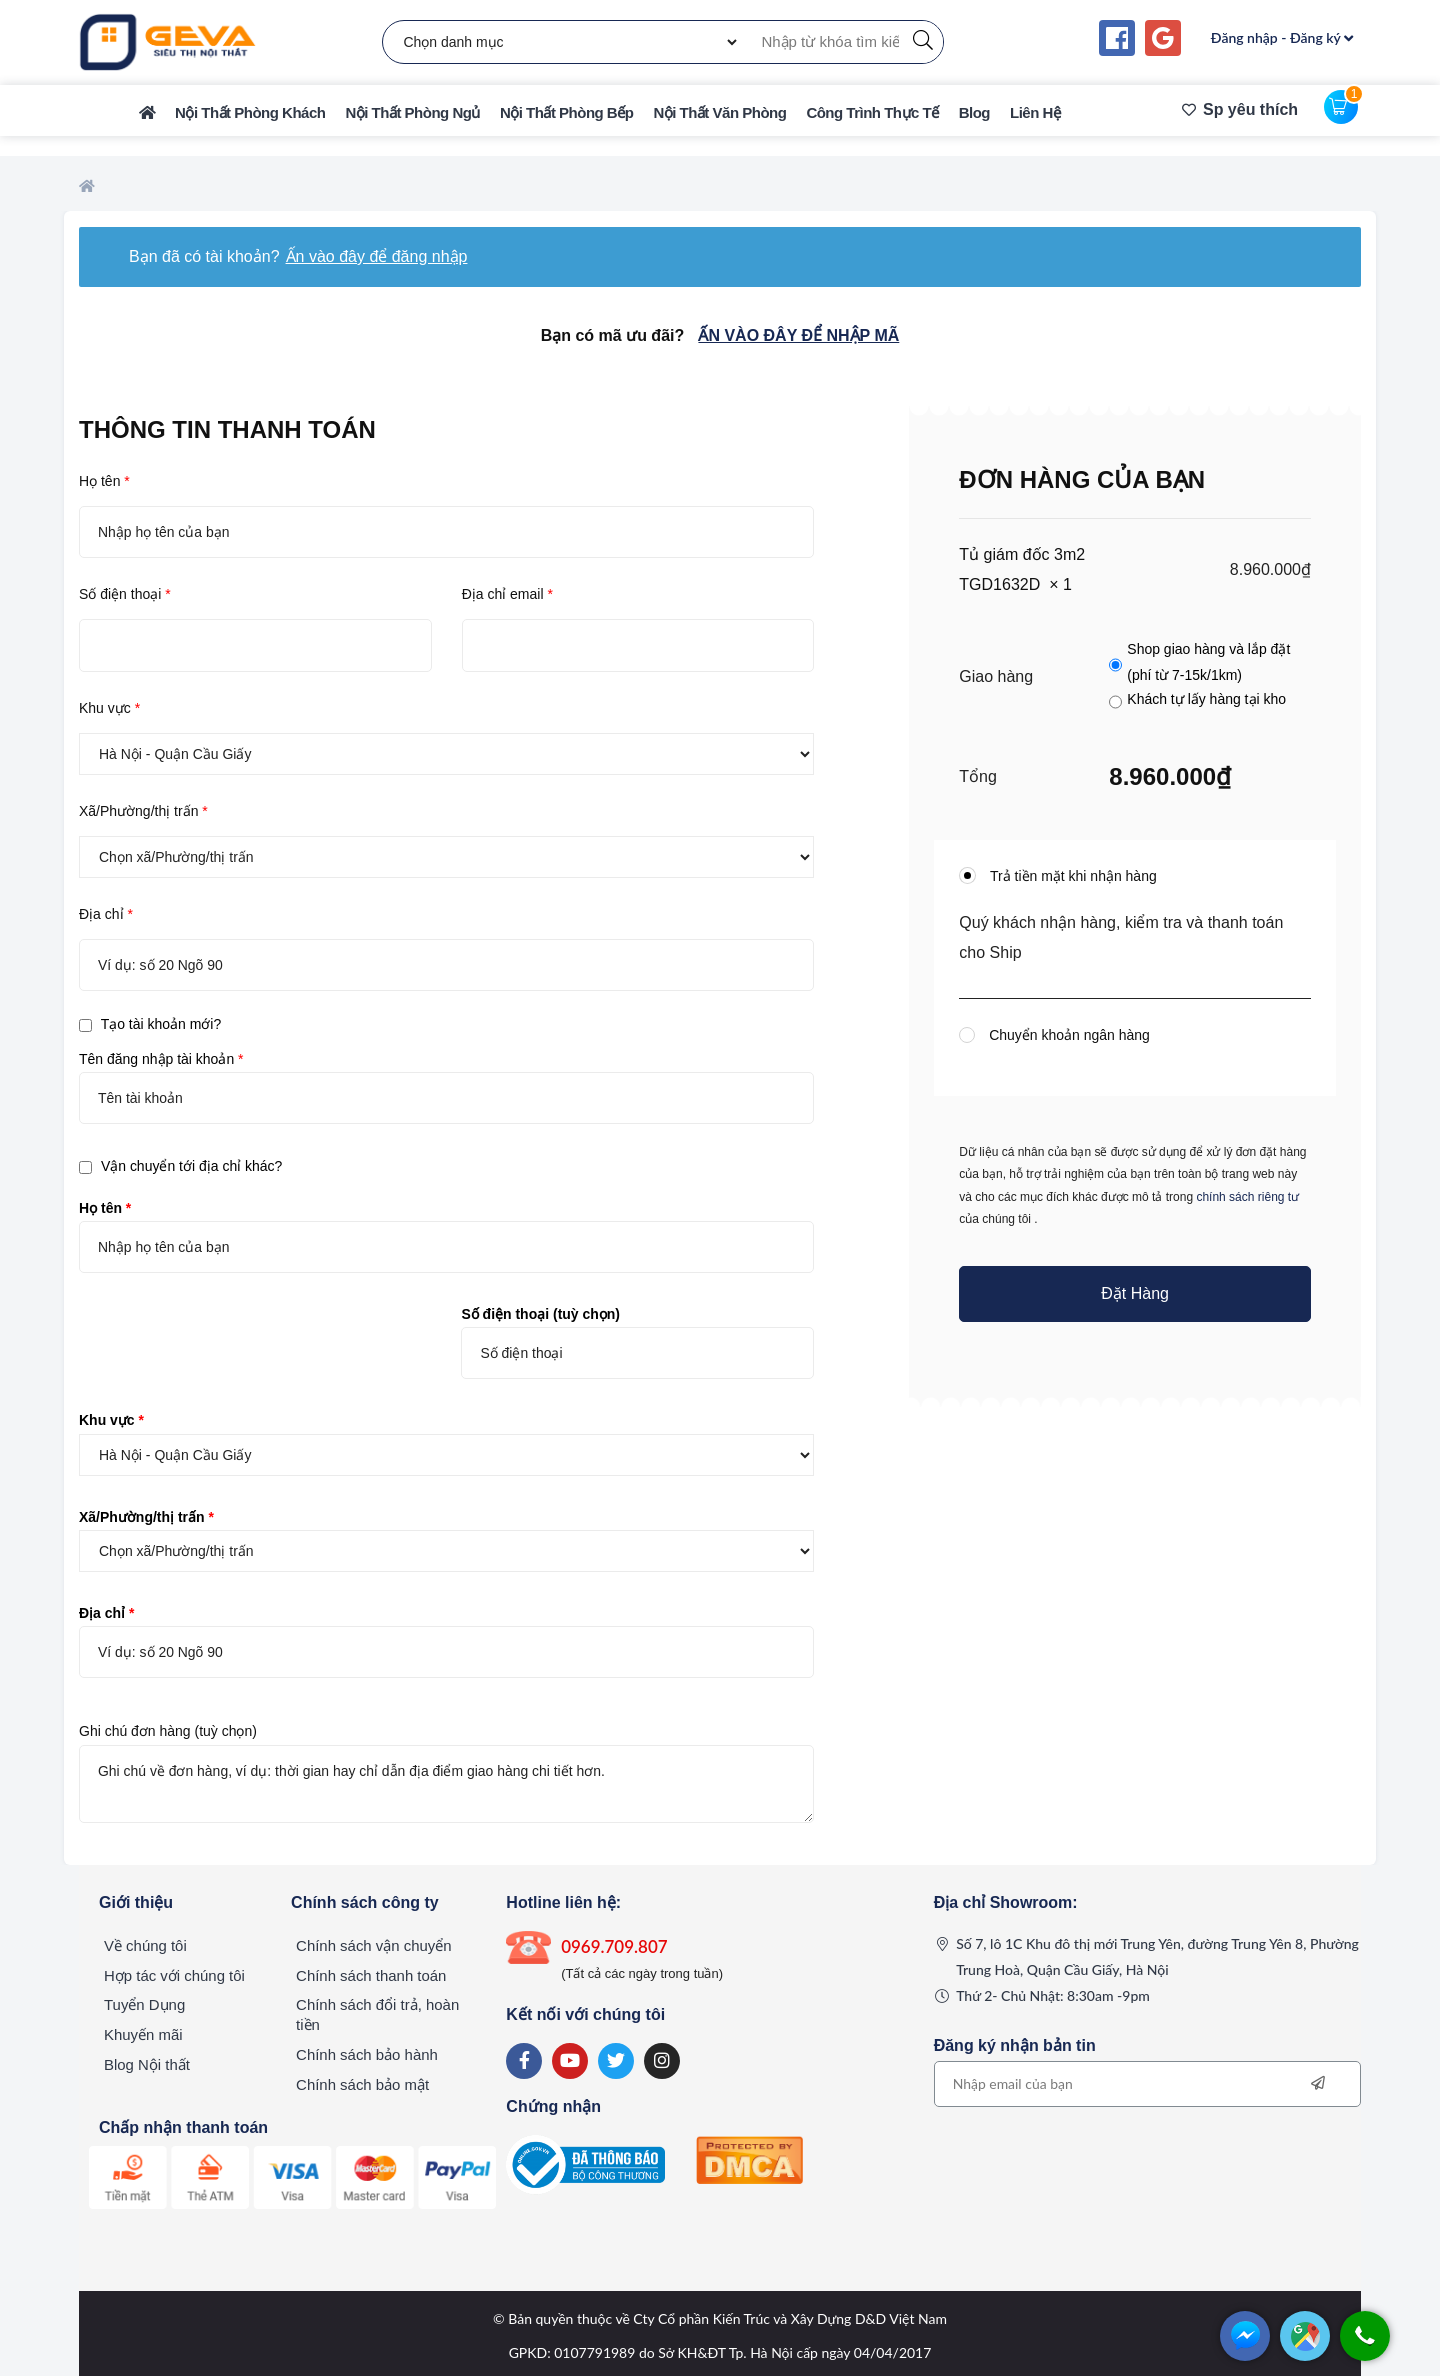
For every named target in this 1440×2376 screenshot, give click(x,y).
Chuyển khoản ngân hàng (1067, 1035)
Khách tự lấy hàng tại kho (1206, 699)
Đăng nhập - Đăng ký (1282, 37)
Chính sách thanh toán (371, 1975)
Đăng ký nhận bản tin (1015, 2045)
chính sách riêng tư (1247, 1197)
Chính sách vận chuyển (374, 1945)
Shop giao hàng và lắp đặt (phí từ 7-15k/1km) (1208, 662)
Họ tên (104, 481)
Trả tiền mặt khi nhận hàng (1071, 876)
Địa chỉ (106, 914)
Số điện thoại (125, 594)
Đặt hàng (1135, 1293)
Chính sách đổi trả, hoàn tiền (378, 2015)
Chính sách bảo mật (363, 2085)
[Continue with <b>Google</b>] (1163, 38)
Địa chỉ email (507, 594)
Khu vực (109, 708)
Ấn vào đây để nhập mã (798, 335)
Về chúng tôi (145, 1945)
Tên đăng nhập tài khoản (161, 1059)
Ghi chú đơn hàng (168, 1731)
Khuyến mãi (143, 2035)
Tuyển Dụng (144, 2005)
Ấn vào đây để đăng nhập (377, 256)
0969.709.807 (614, 1946)
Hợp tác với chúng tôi (174, 1975)
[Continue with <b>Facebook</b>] (1117, 38)
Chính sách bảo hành (367, 2055)
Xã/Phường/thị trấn (143, 811)
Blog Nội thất (147, 2065)
